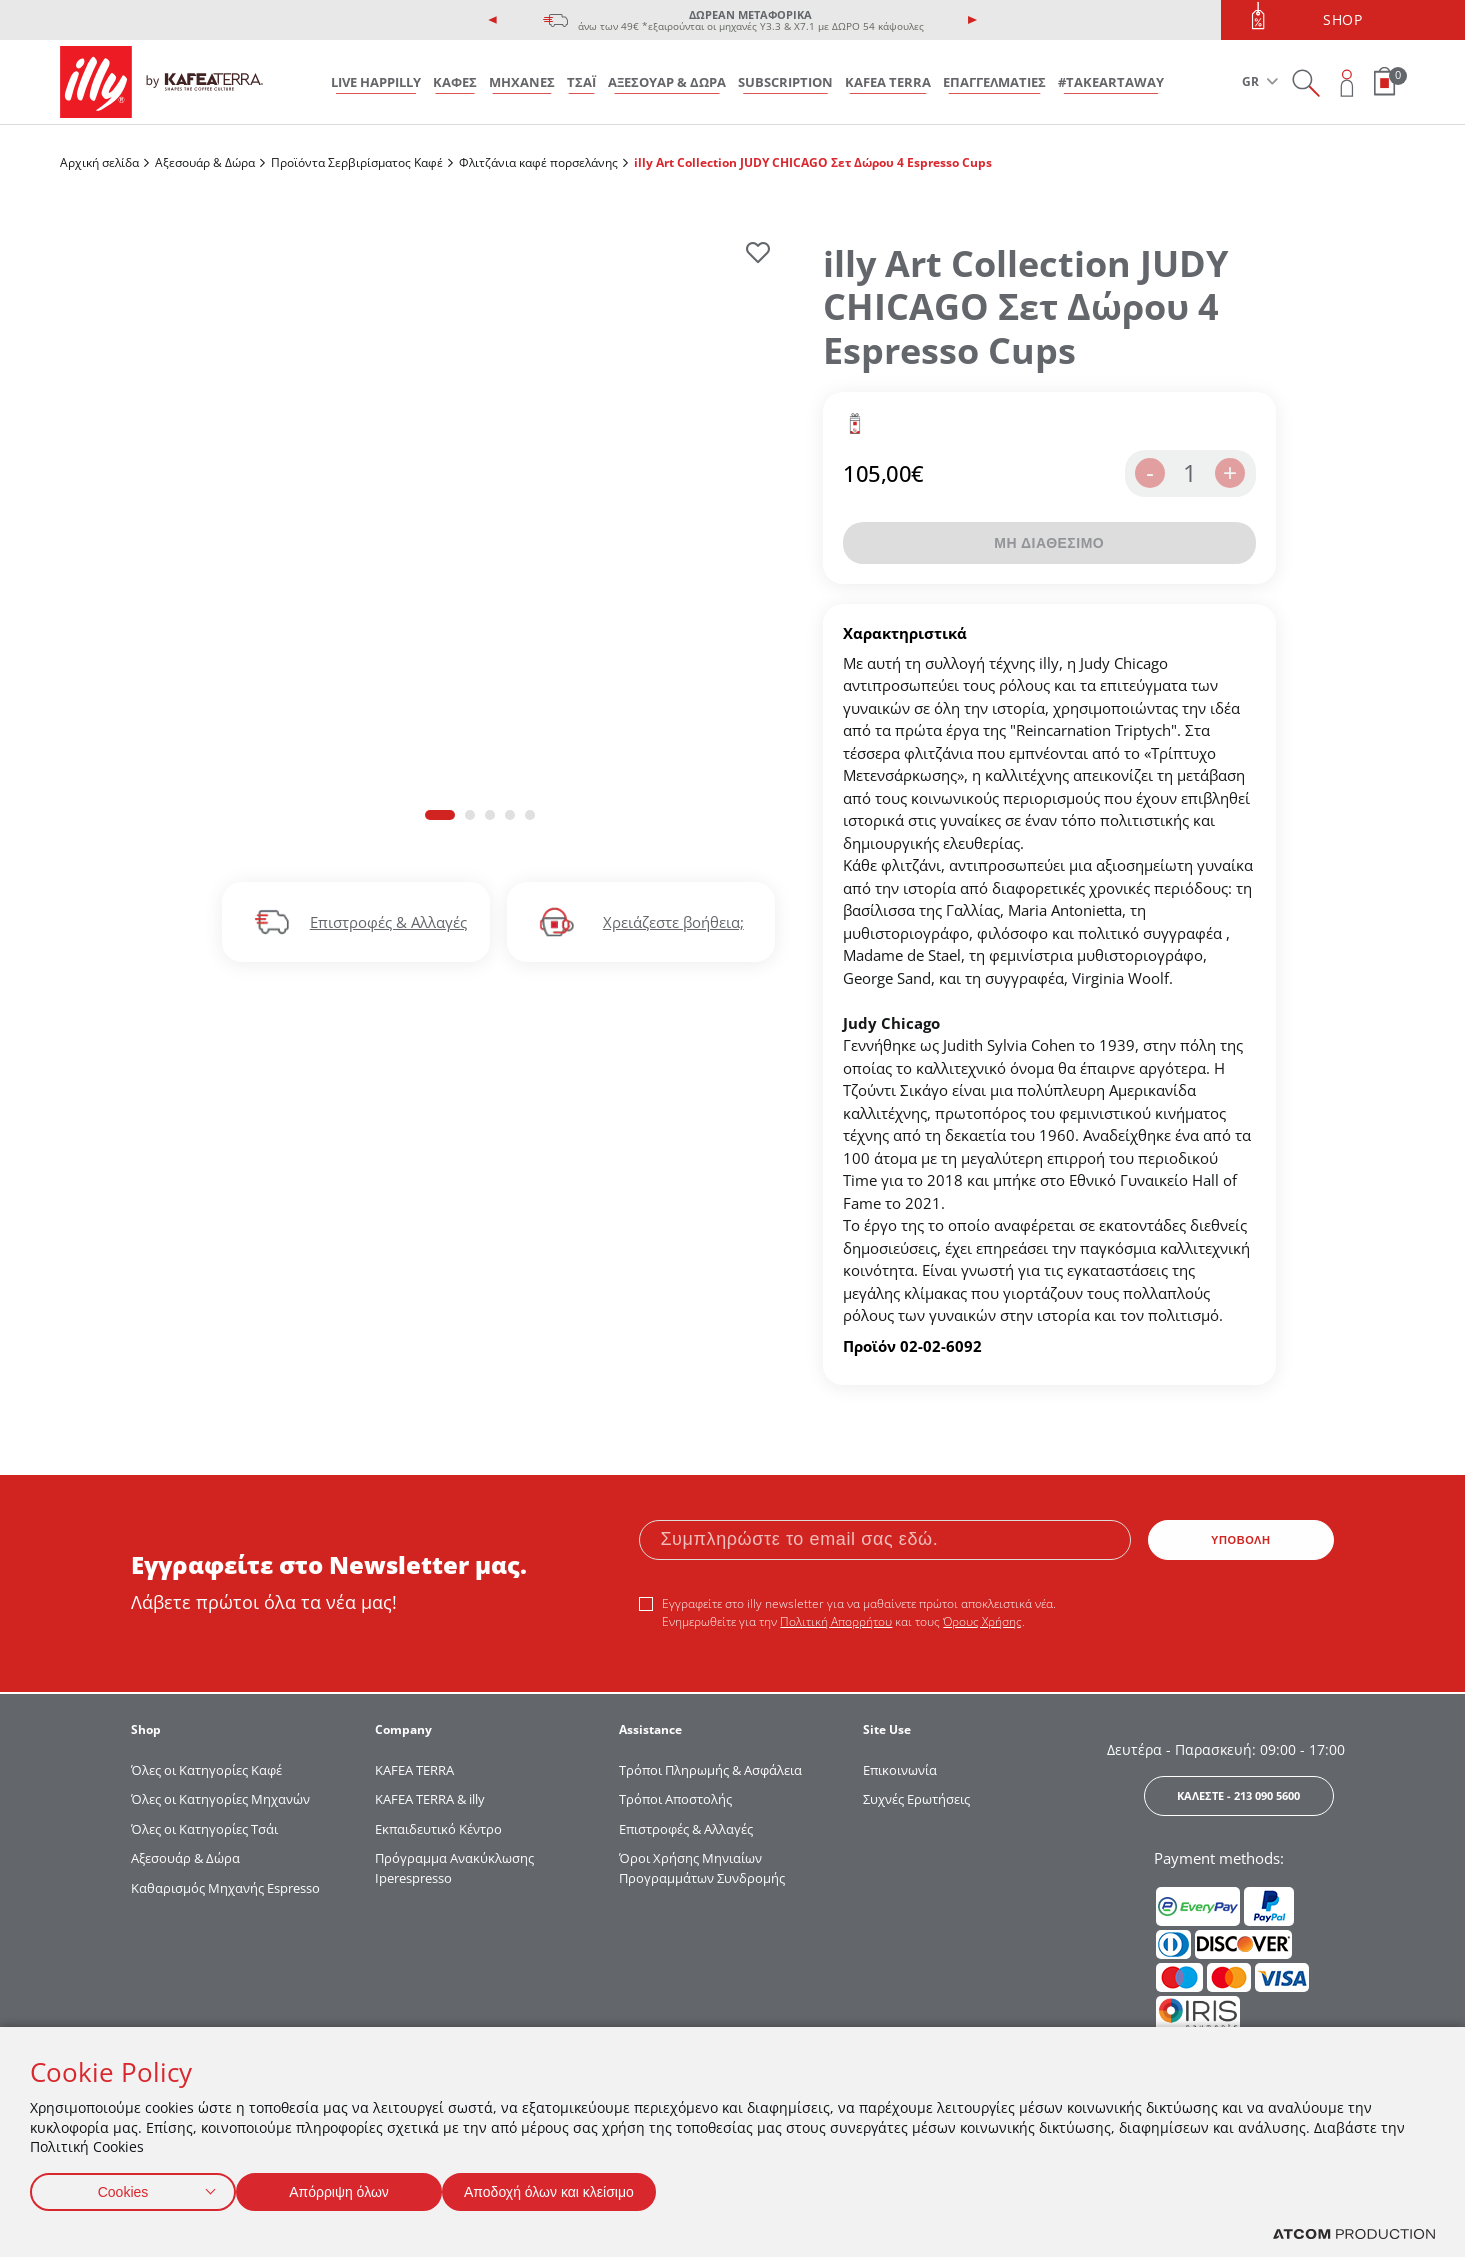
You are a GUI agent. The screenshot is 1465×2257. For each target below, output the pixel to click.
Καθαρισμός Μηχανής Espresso (225, 1888)
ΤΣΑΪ (581, 82)
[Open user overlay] (1347, 82)
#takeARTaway (1111, 82)
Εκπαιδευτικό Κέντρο (438, 1829)
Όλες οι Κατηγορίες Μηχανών (220, 1799)
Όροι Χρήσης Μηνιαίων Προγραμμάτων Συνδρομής (703, 1868)
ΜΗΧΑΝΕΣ (522, 82)
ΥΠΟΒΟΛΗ (1241, 1540)
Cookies (123, 2187)
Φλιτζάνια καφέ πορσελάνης (538, 162)
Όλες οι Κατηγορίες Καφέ (206, 1770)
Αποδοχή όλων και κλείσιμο (581, 2187)
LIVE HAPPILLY (376, 82)
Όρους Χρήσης (982, 1621)
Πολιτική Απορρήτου (836, 1621)
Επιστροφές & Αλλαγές (388, 922)
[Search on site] (1305, 82)
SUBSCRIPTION (785, 82)
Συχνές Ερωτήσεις (916, 1799)
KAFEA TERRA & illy (430, 1799)
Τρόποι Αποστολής (675, 1799)
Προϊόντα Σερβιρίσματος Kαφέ (357, 162)
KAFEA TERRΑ (414, 1770)
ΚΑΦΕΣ (455, 82)
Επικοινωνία (900, 1770)
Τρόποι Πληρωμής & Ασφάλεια (710, 1770)
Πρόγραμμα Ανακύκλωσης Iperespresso (454, 1868)
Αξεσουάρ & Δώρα (205, 162)
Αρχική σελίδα (99, 162)
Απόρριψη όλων (349, 2187)
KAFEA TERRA (888, 82)
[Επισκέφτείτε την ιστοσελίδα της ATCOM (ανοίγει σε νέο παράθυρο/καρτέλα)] (1354, 2234)
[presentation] (493, 20)
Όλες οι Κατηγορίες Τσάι (204, 1829)
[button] (440, 814)
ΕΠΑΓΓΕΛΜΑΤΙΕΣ (994, 82)
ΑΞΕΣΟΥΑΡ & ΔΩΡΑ (667, 82)
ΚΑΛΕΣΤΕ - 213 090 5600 (1238, 1795)
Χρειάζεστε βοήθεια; (673, 922)
